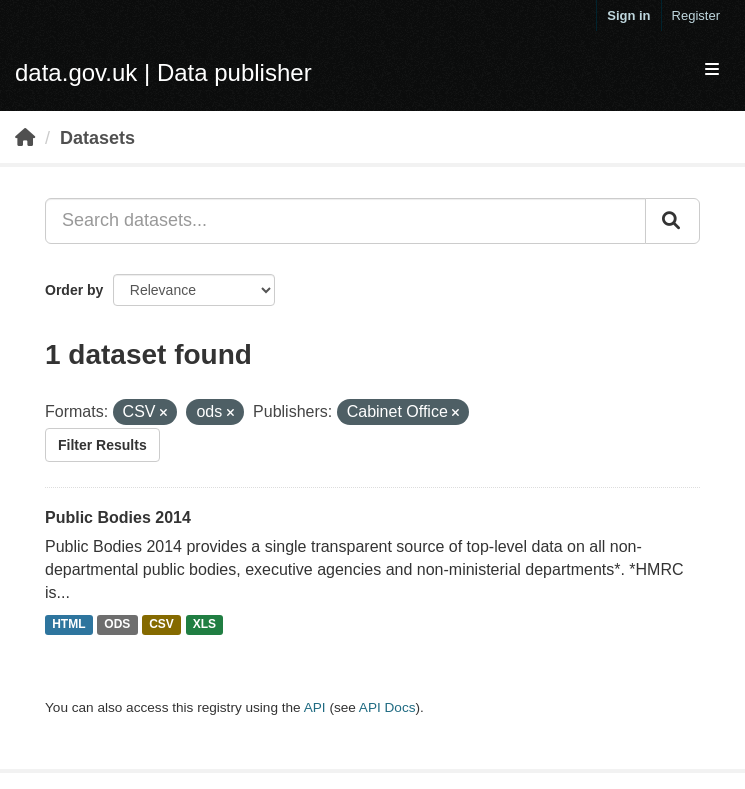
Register (696, 15)
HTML (68, 625)
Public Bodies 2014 (118, 517)
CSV (161, 625)
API (315, 707)
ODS (117, 625)
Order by (74, 290)
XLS (204, 625)
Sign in (628, 15)
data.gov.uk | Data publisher (163, 72)
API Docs (387, 707)
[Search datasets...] (345, 221)
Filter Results (102, 445)
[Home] (25, 138)
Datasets (97, 138)
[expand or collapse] (712, 70)
